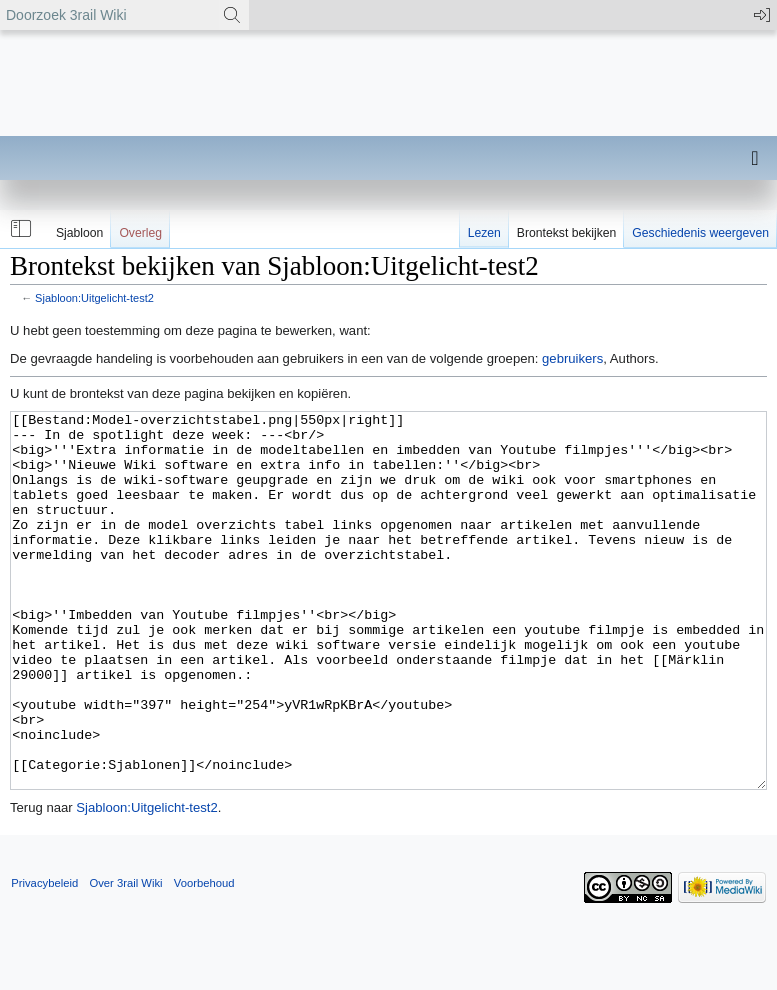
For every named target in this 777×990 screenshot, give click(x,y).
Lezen (484, 233)
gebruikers (572, 358)
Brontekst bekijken (566, 233)
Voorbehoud (204, 958)
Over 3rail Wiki (125, 958)
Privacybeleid (44, 958)
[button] (19, 229)
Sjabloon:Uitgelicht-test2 (94, 298)
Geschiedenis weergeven (700, 233)
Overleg (140, 233)
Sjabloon (79, 233)
